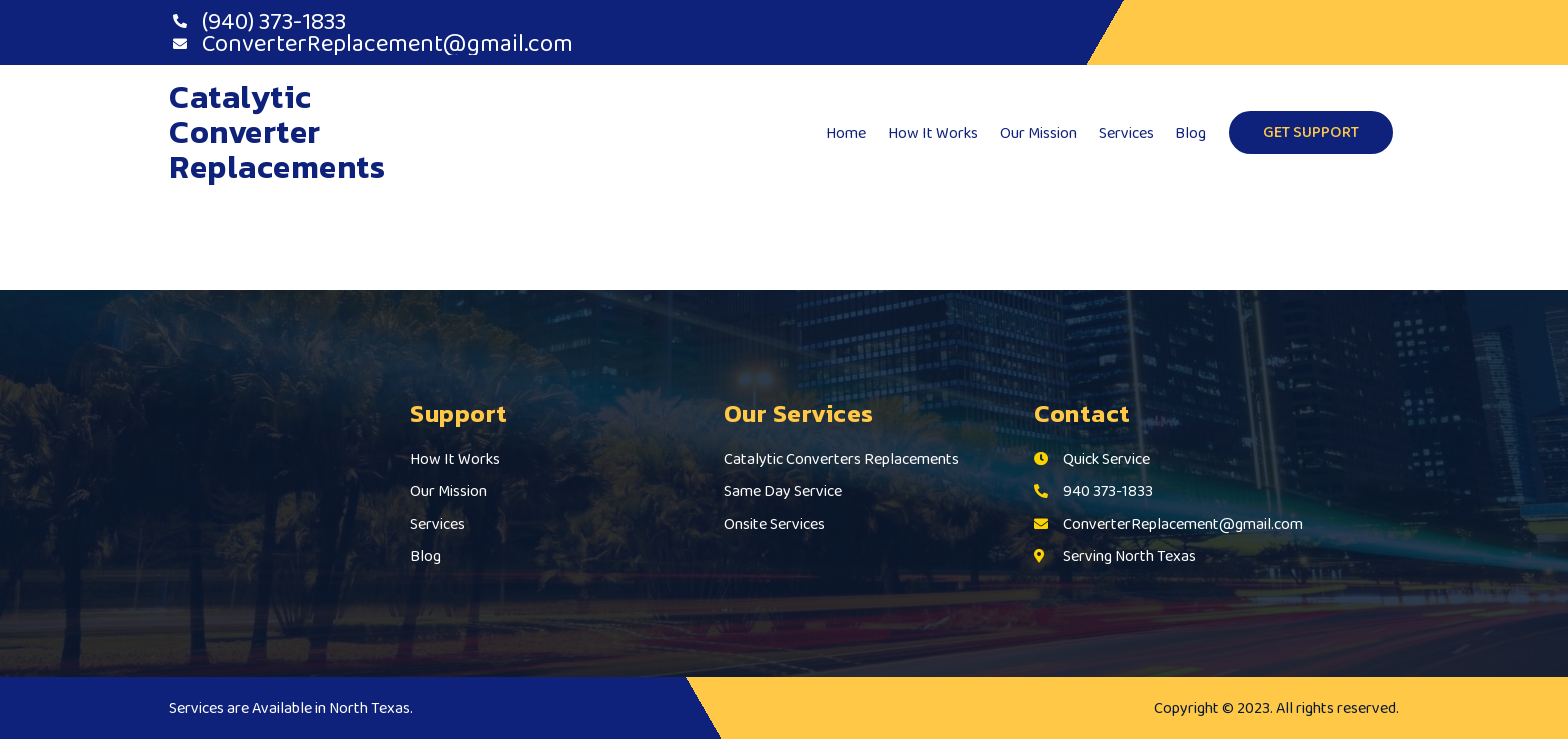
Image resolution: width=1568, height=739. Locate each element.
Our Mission (1042, 131)
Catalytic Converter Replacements (277, 132)
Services (1128, 131)
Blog (1191, 131)
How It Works (939, 131)
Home (854, 131)
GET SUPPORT (1311, 131)
